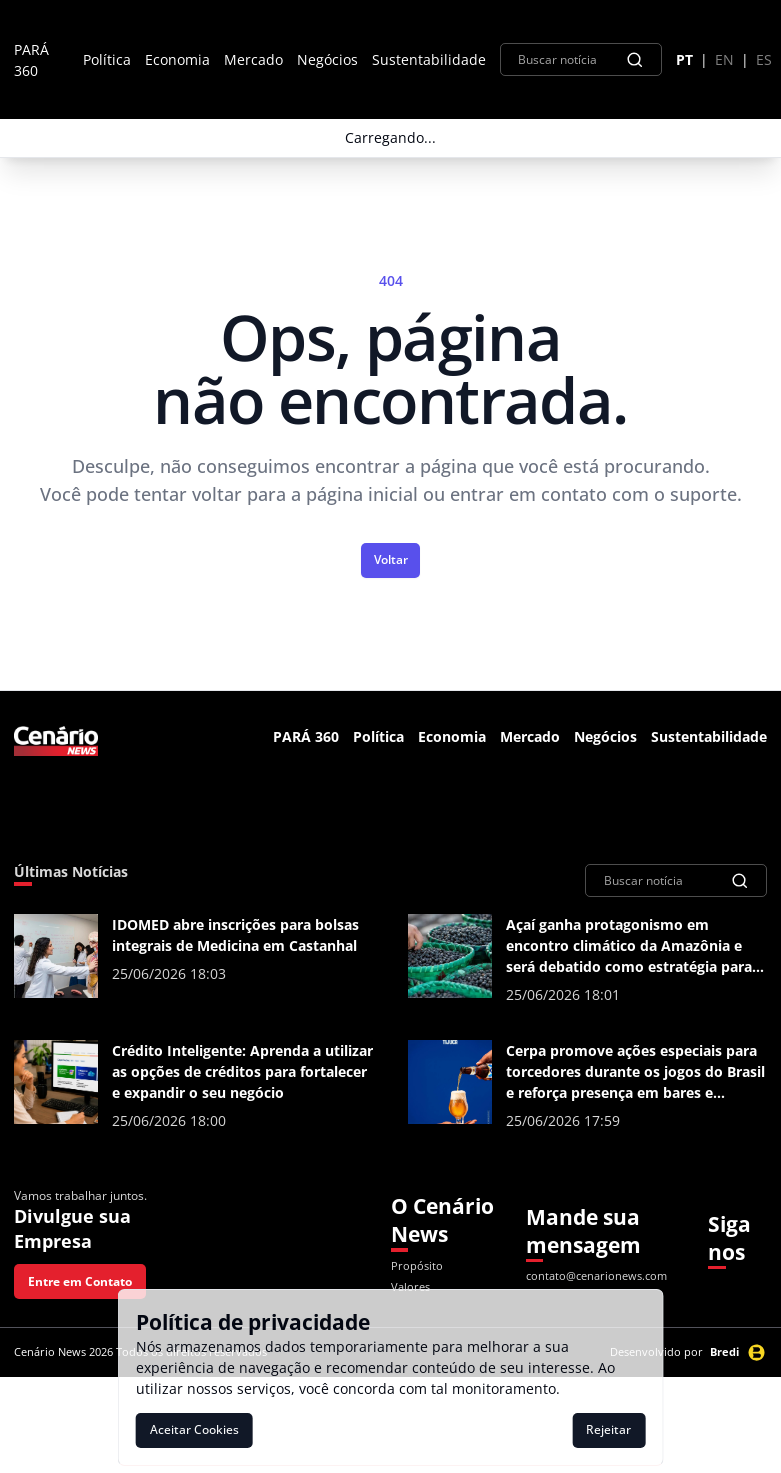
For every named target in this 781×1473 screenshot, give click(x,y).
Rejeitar (608, 1429)
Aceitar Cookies (194, 1429)
